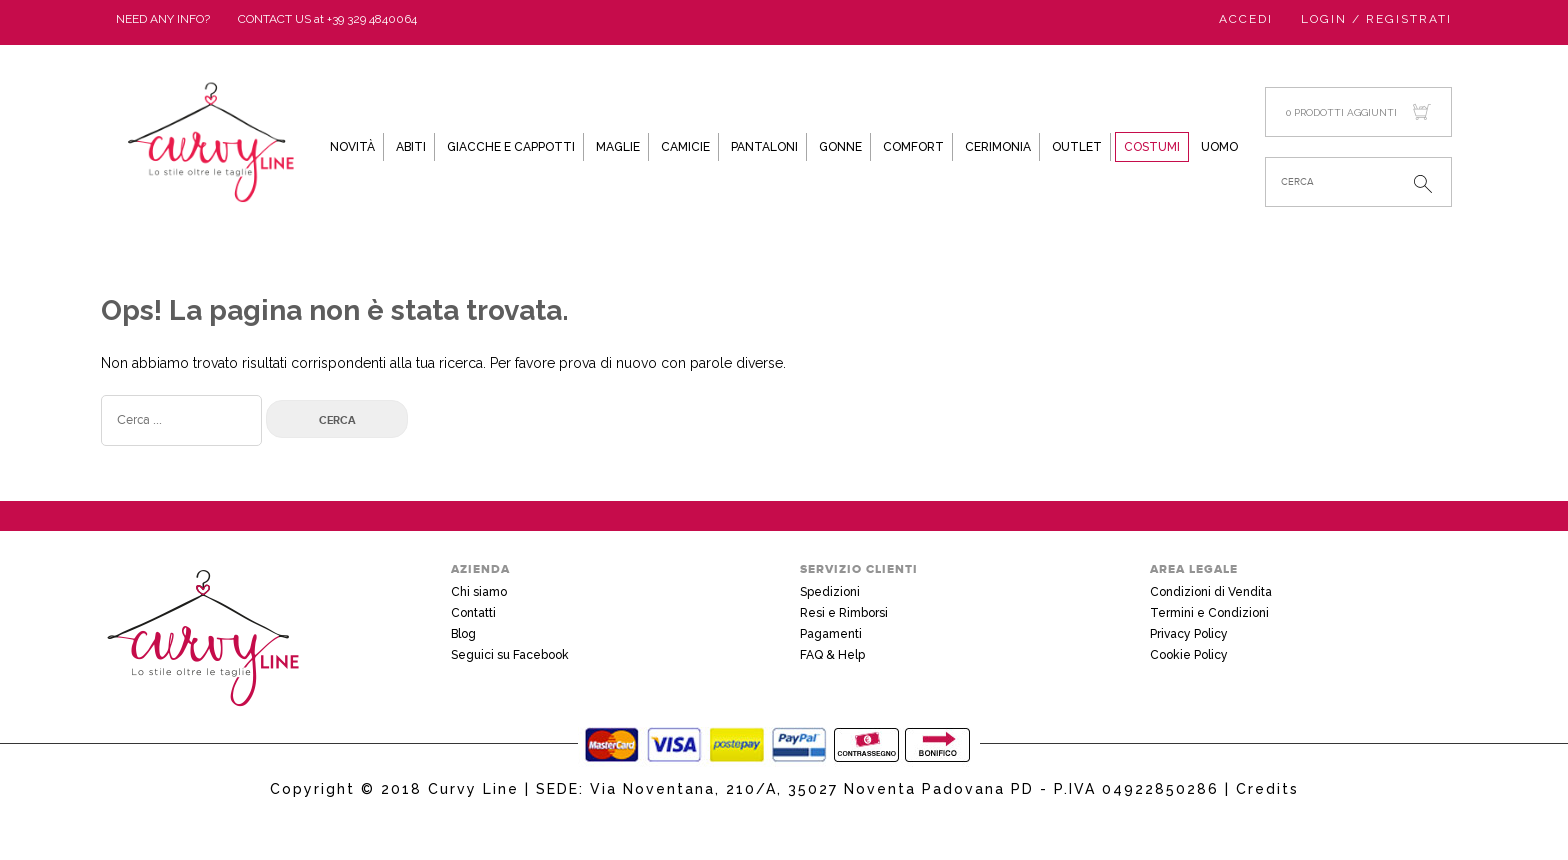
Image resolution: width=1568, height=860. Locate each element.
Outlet (1077, 147)
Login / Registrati (1376, 19)
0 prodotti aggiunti (1358, 112)
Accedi (1246, 19)
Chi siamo (479, 592)
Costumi (1152, 147)
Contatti (473, 613)
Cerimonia (998, 147)
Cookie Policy (1189, 655)
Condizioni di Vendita (1211, 592)
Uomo (1219, 147)
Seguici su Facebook (510, 655)
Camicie (685, 147)
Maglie (618, 147)
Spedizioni (830, 592)
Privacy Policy (1189, 634)
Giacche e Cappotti (511, 147)
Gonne (840, 147)
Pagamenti (831, 634)
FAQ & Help (832, 655)
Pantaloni (764, 147)
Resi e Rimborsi (844, 613)
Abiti (411, 147)
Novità (352, 147)
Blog (463, 634)
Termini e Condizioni (1209, 613)
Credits (1267, 789)
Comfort (913, 147)
